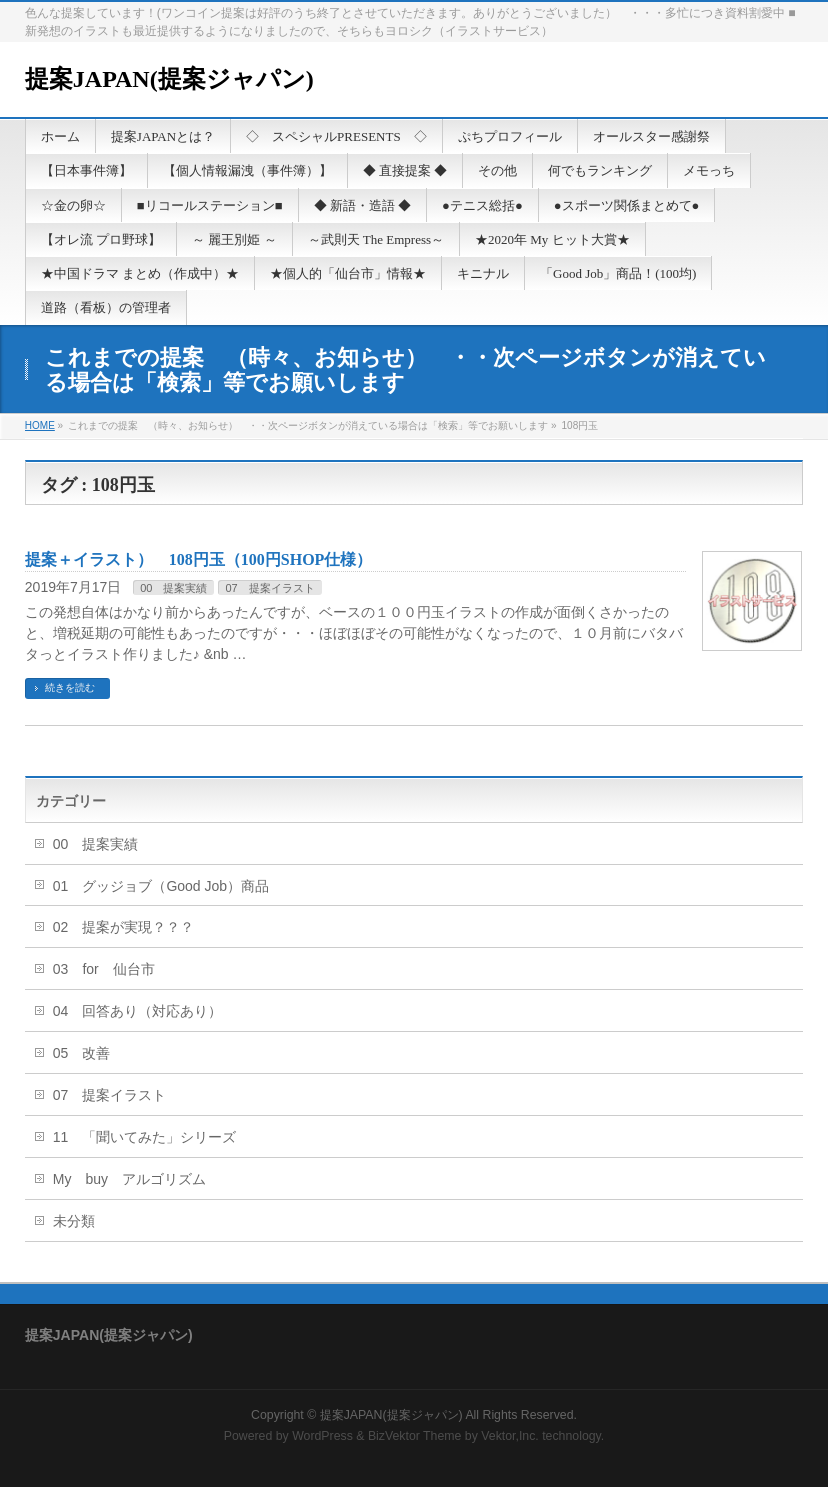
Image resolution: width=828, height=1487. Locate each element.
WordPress (322, 1436)
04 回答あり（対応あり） (138, 1011)
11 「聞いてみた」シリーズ (145, 1137)
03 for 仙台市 (104, 969)
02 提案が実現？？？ (124, 927)
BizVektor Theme (415, 1436)
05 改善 (82, 1053)
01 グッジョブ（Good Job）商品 (161, 886)
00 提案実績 (173, 588)
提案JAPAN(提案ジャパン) (169, 79)
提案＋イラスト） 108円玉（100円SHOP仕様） (199, 559)
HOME (40, 425)
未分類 (74, 1221)
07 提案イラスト (269, 588)
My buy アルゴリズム (129, 1179)
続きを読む (70, 687)
